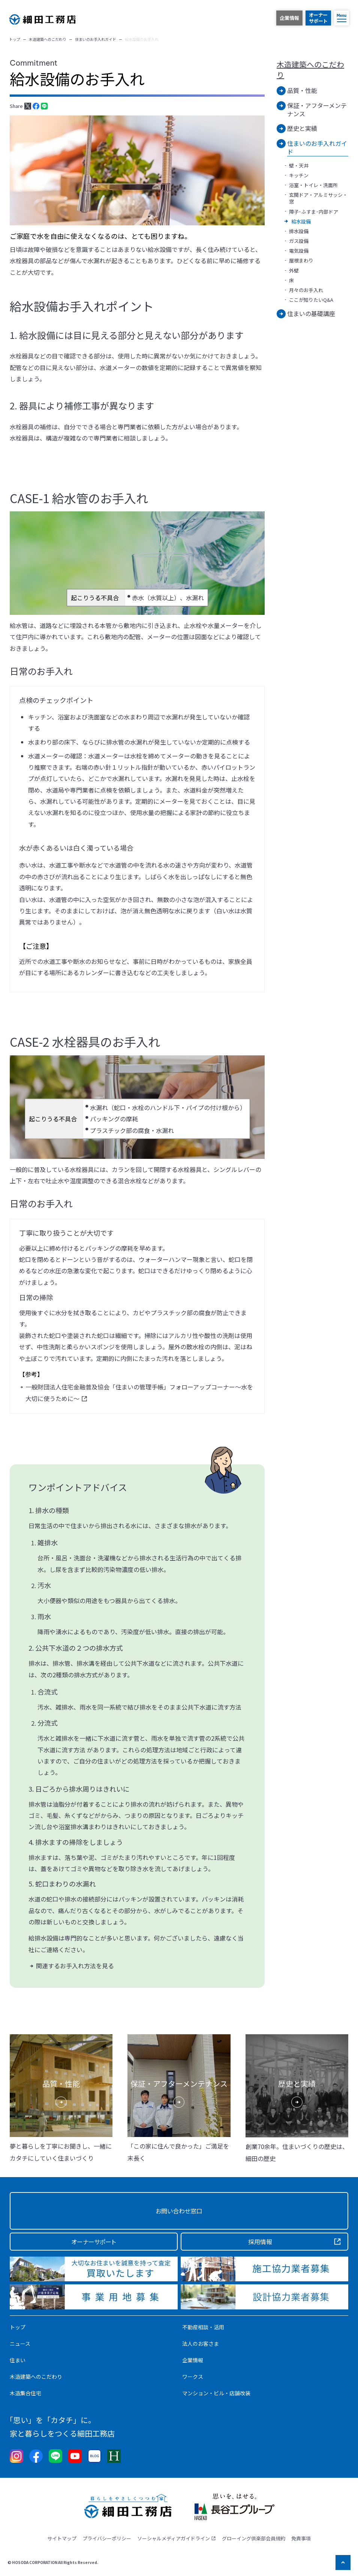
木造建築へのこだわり (310, 69)
